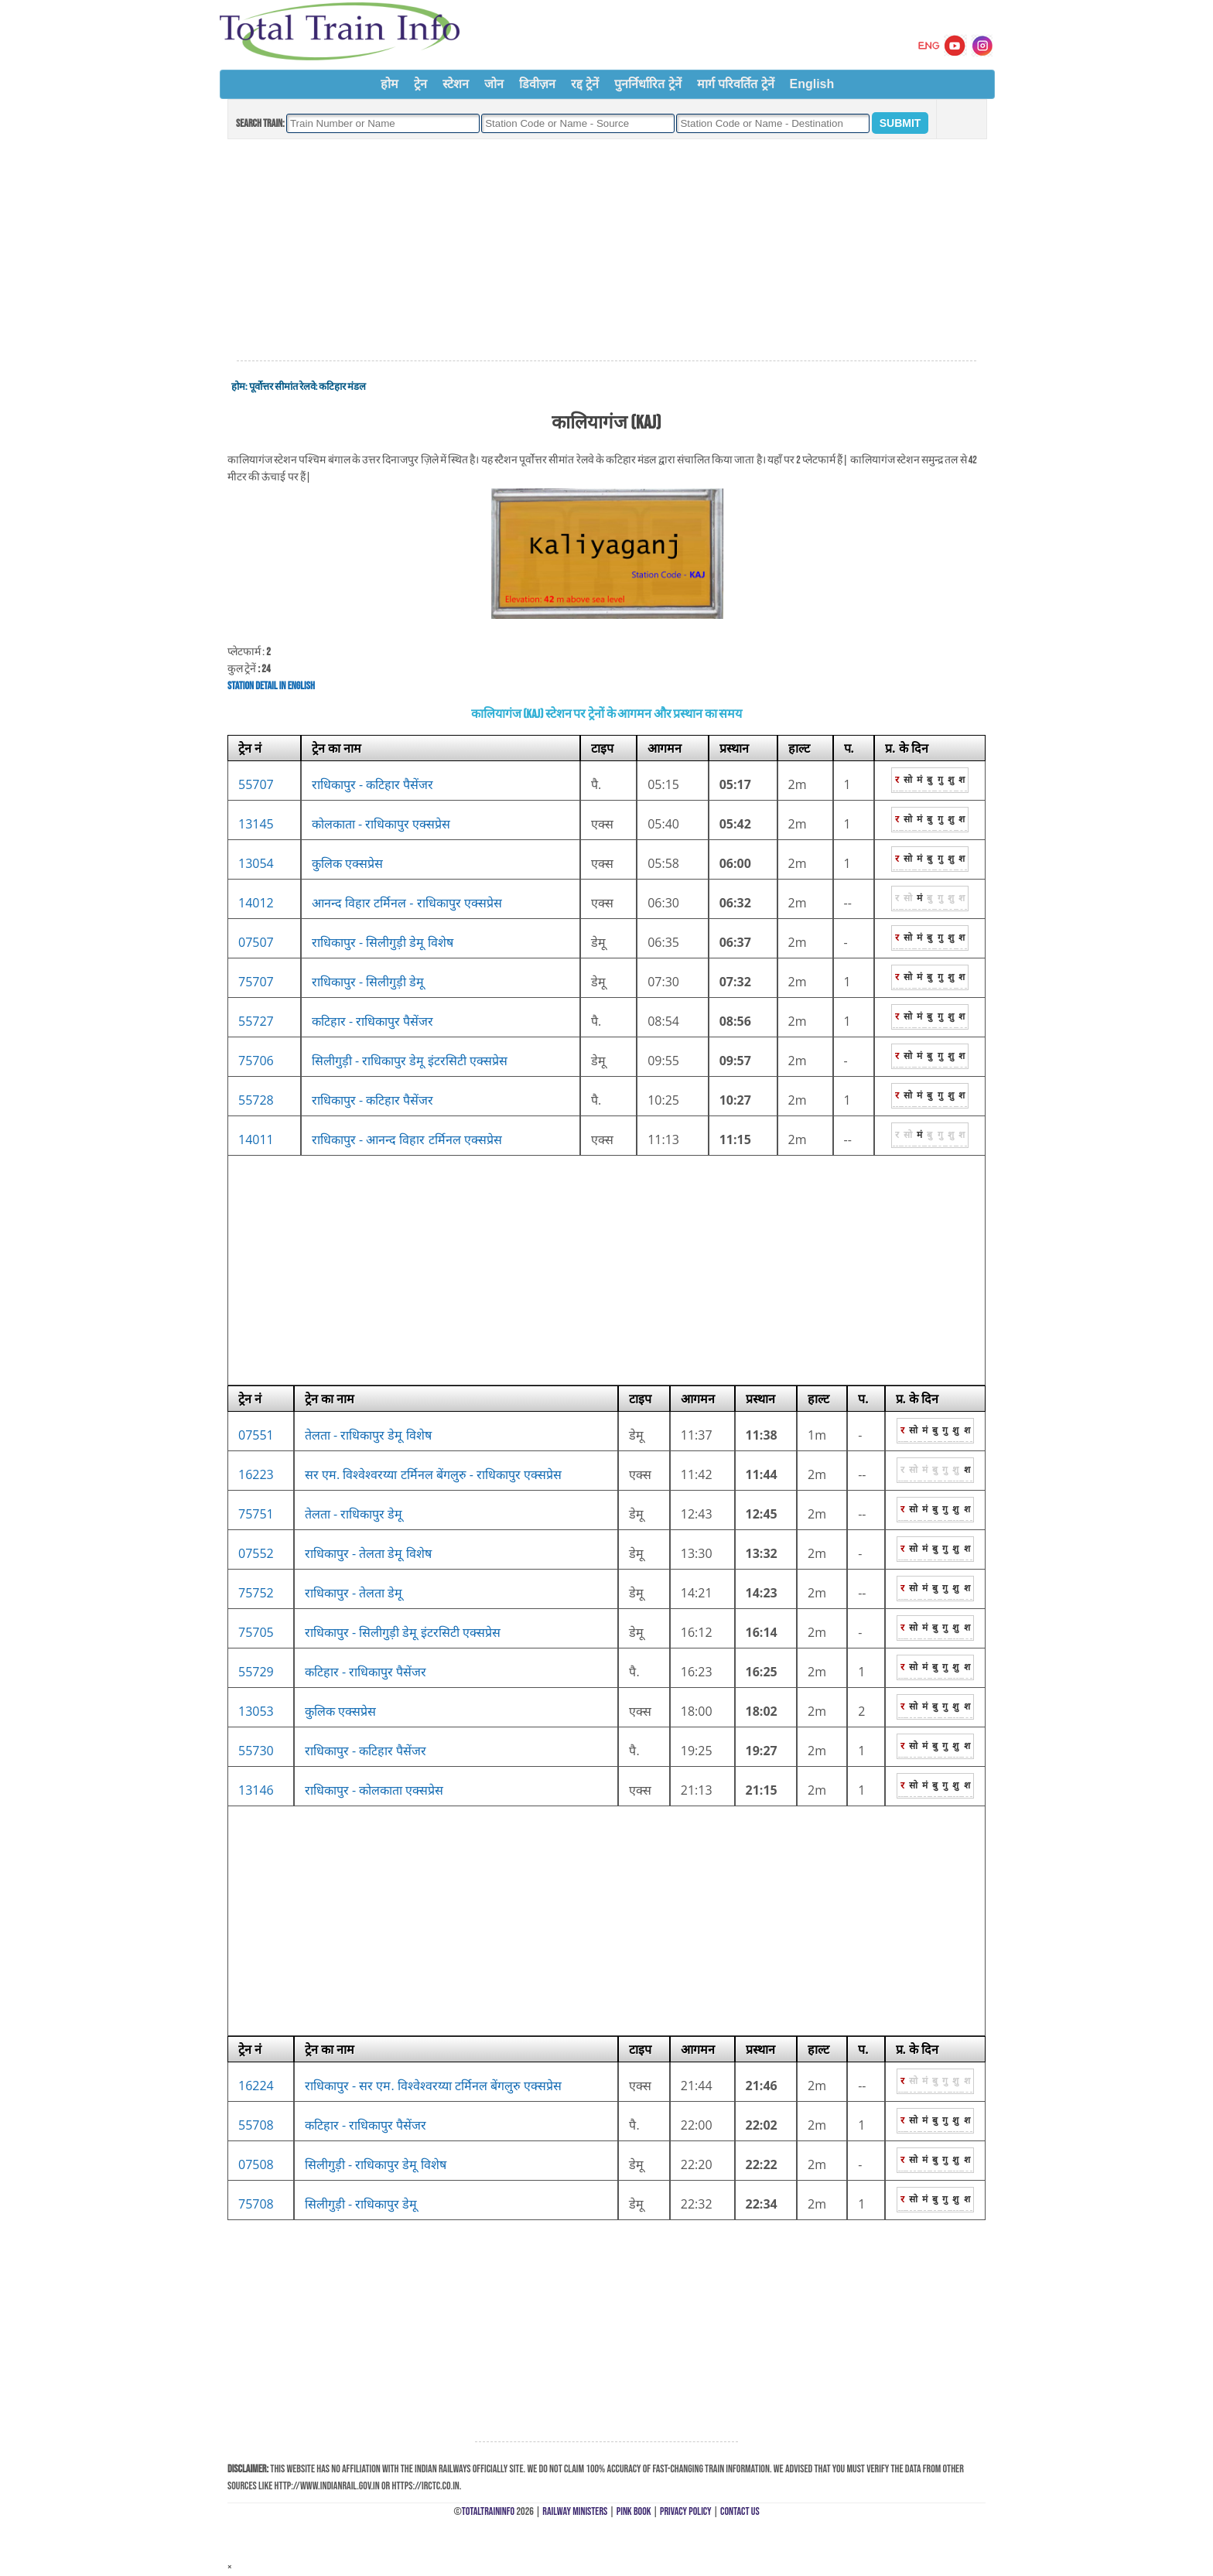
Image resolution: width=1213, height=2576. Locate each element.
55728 (256, 1100)
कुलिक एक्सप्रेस (347, 863)
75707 (256, 981)
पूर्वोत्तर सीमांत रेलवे (282, 387)
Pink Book (634, 2511)
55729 (256, 1671)
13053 (256, 1711)
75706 (256, 1060)
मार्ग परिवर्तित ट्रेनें (735, 84)
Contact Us (740, 2511)
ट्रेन (420, 84)
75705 (256, 1632)
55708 (256, 2125)
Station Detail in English (271, 685)
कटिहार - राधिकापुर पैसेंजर (373, 1021)
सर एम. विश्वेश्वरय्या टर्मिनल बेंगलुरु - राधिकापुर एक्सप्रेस (433, 1474)
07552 (256, 1553)
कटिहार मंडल (342, 387)
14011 (256, 1139)
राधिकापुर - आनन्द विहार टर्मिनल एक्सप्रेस (407, 1139)
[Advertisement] (606, 250)
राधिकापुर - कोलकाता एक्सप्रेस (374, 1790)
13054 (256, 863)
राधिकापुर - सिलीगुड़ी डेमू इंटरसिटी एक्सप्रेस (403, 1632)
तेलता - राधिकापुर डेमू (354, 1513)
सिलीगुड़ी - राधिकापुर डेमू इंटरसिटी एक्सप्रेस (409, 1060)
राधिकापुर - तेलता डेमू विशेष (368, 1553)
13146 (256, 1790)
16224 (256, 2085)
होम (389, 84)
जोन (494, 84)
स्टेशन (455, 84)
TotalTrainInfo (488, 2511)
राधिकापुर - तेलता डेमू (354, 1592)
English (812, 84)
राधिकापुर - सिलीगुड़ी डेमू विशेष (382, 942)
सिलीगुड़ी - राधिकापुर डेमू (361, 2203)
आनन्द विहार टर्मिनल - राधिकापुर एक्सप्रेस (407, 902)
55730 (256, 1750)
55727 (256, 1021)
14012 (256, 902)
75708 (256, 2203)
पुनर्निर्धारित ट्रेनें (647, 84)
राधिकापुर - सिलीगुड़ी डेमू (368, 981)
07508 (256, 2164)
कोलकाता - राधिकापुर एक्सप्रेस (381, 823)
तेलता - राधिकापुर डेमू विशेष (368, 1434)
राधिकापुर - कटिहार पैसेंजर (373, 784)
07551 (256, 1434)
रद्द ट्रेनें (585, 84)
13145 (256, 823)
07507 (256, 942)
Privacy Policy (686, 2511)
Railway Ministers (574, 2511)
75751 (256, 1513)
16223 (256, 1474)
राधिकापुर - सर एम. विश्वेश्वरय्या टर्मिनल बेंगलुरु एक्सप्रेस (433, 2085)
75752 (256, 1592)
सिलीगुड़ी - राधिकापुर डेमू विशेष (375, 2164)
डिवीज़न (537, 84)
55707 (256, 784)
